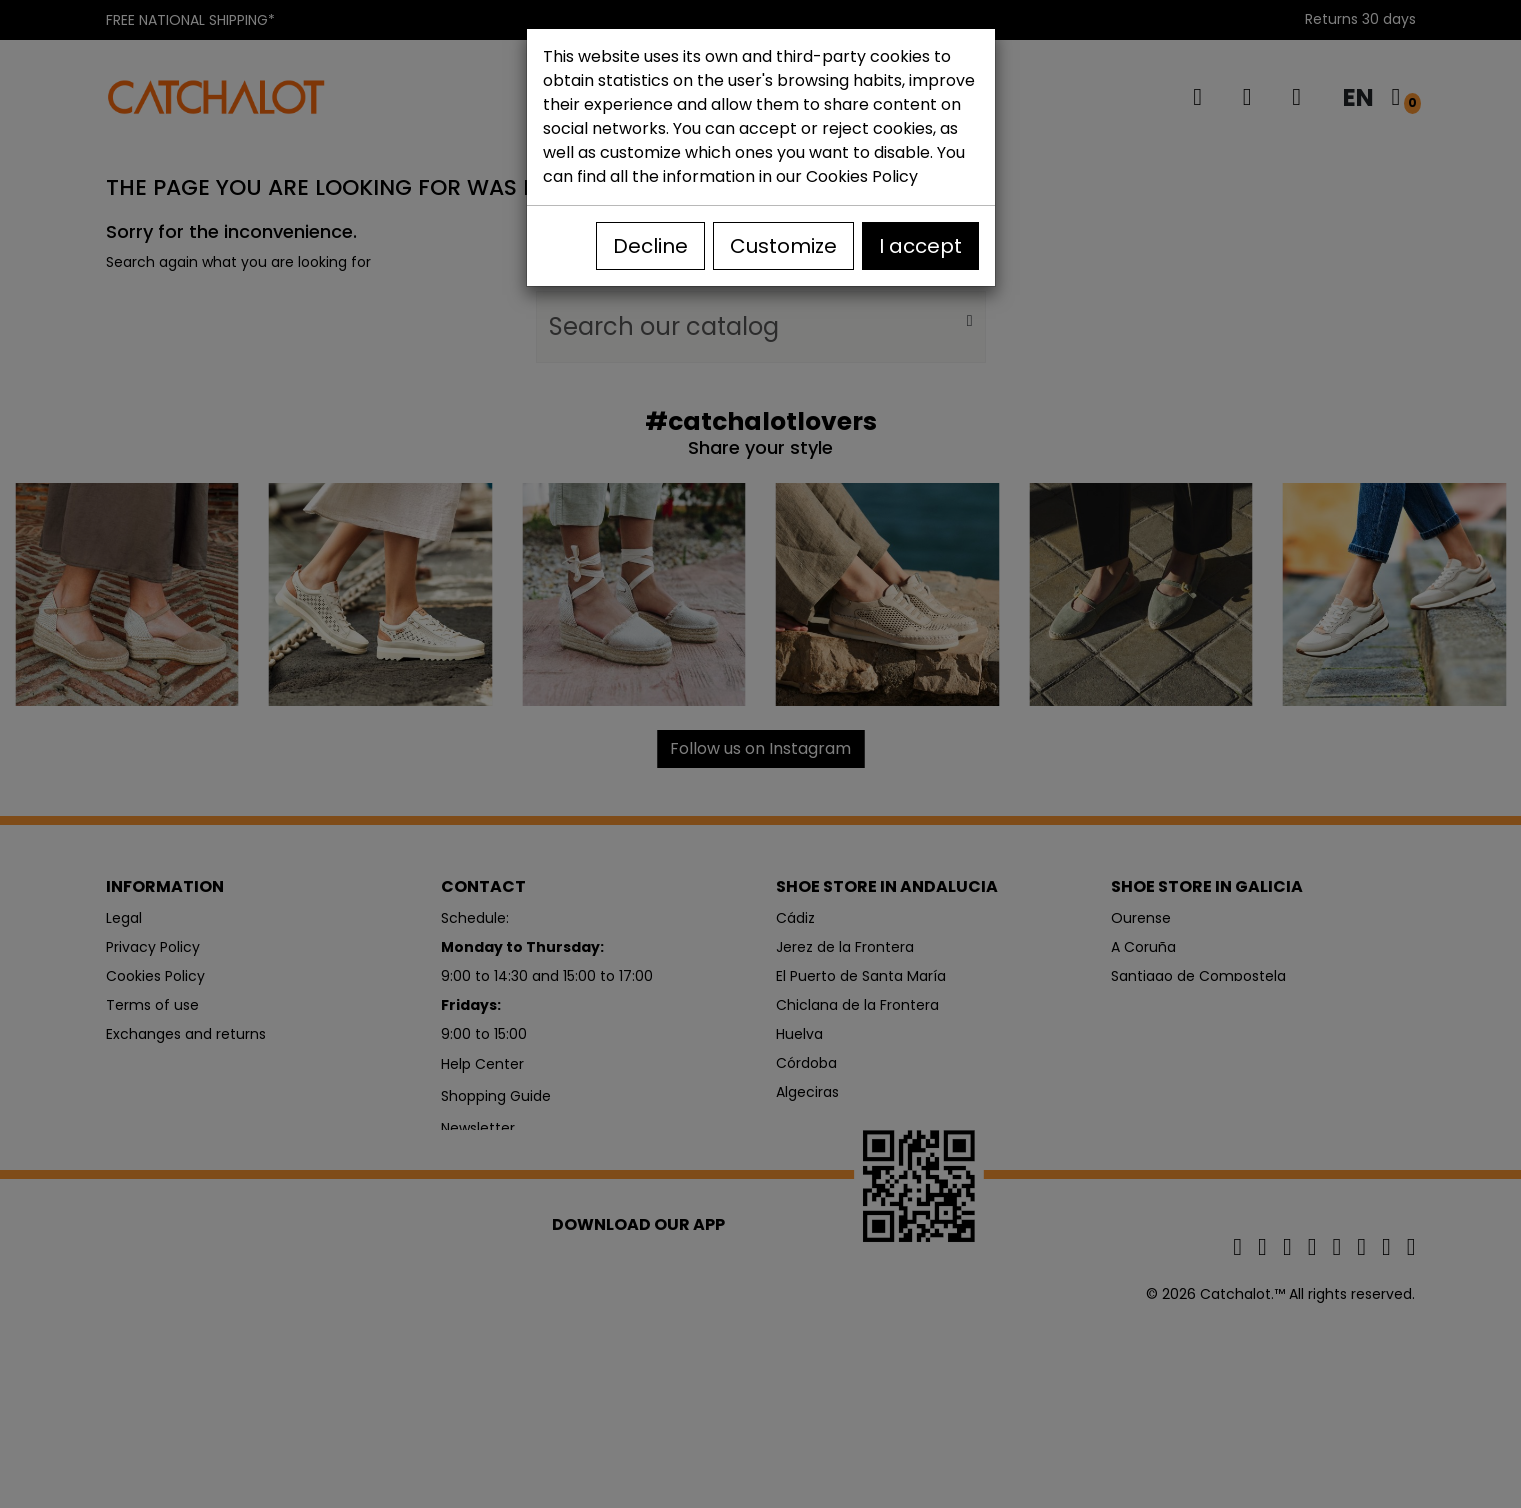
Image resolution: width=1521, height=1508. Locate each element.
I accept (920, 246)
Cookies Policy (862, 176)
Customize (783, 246)
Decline (650, 246)
